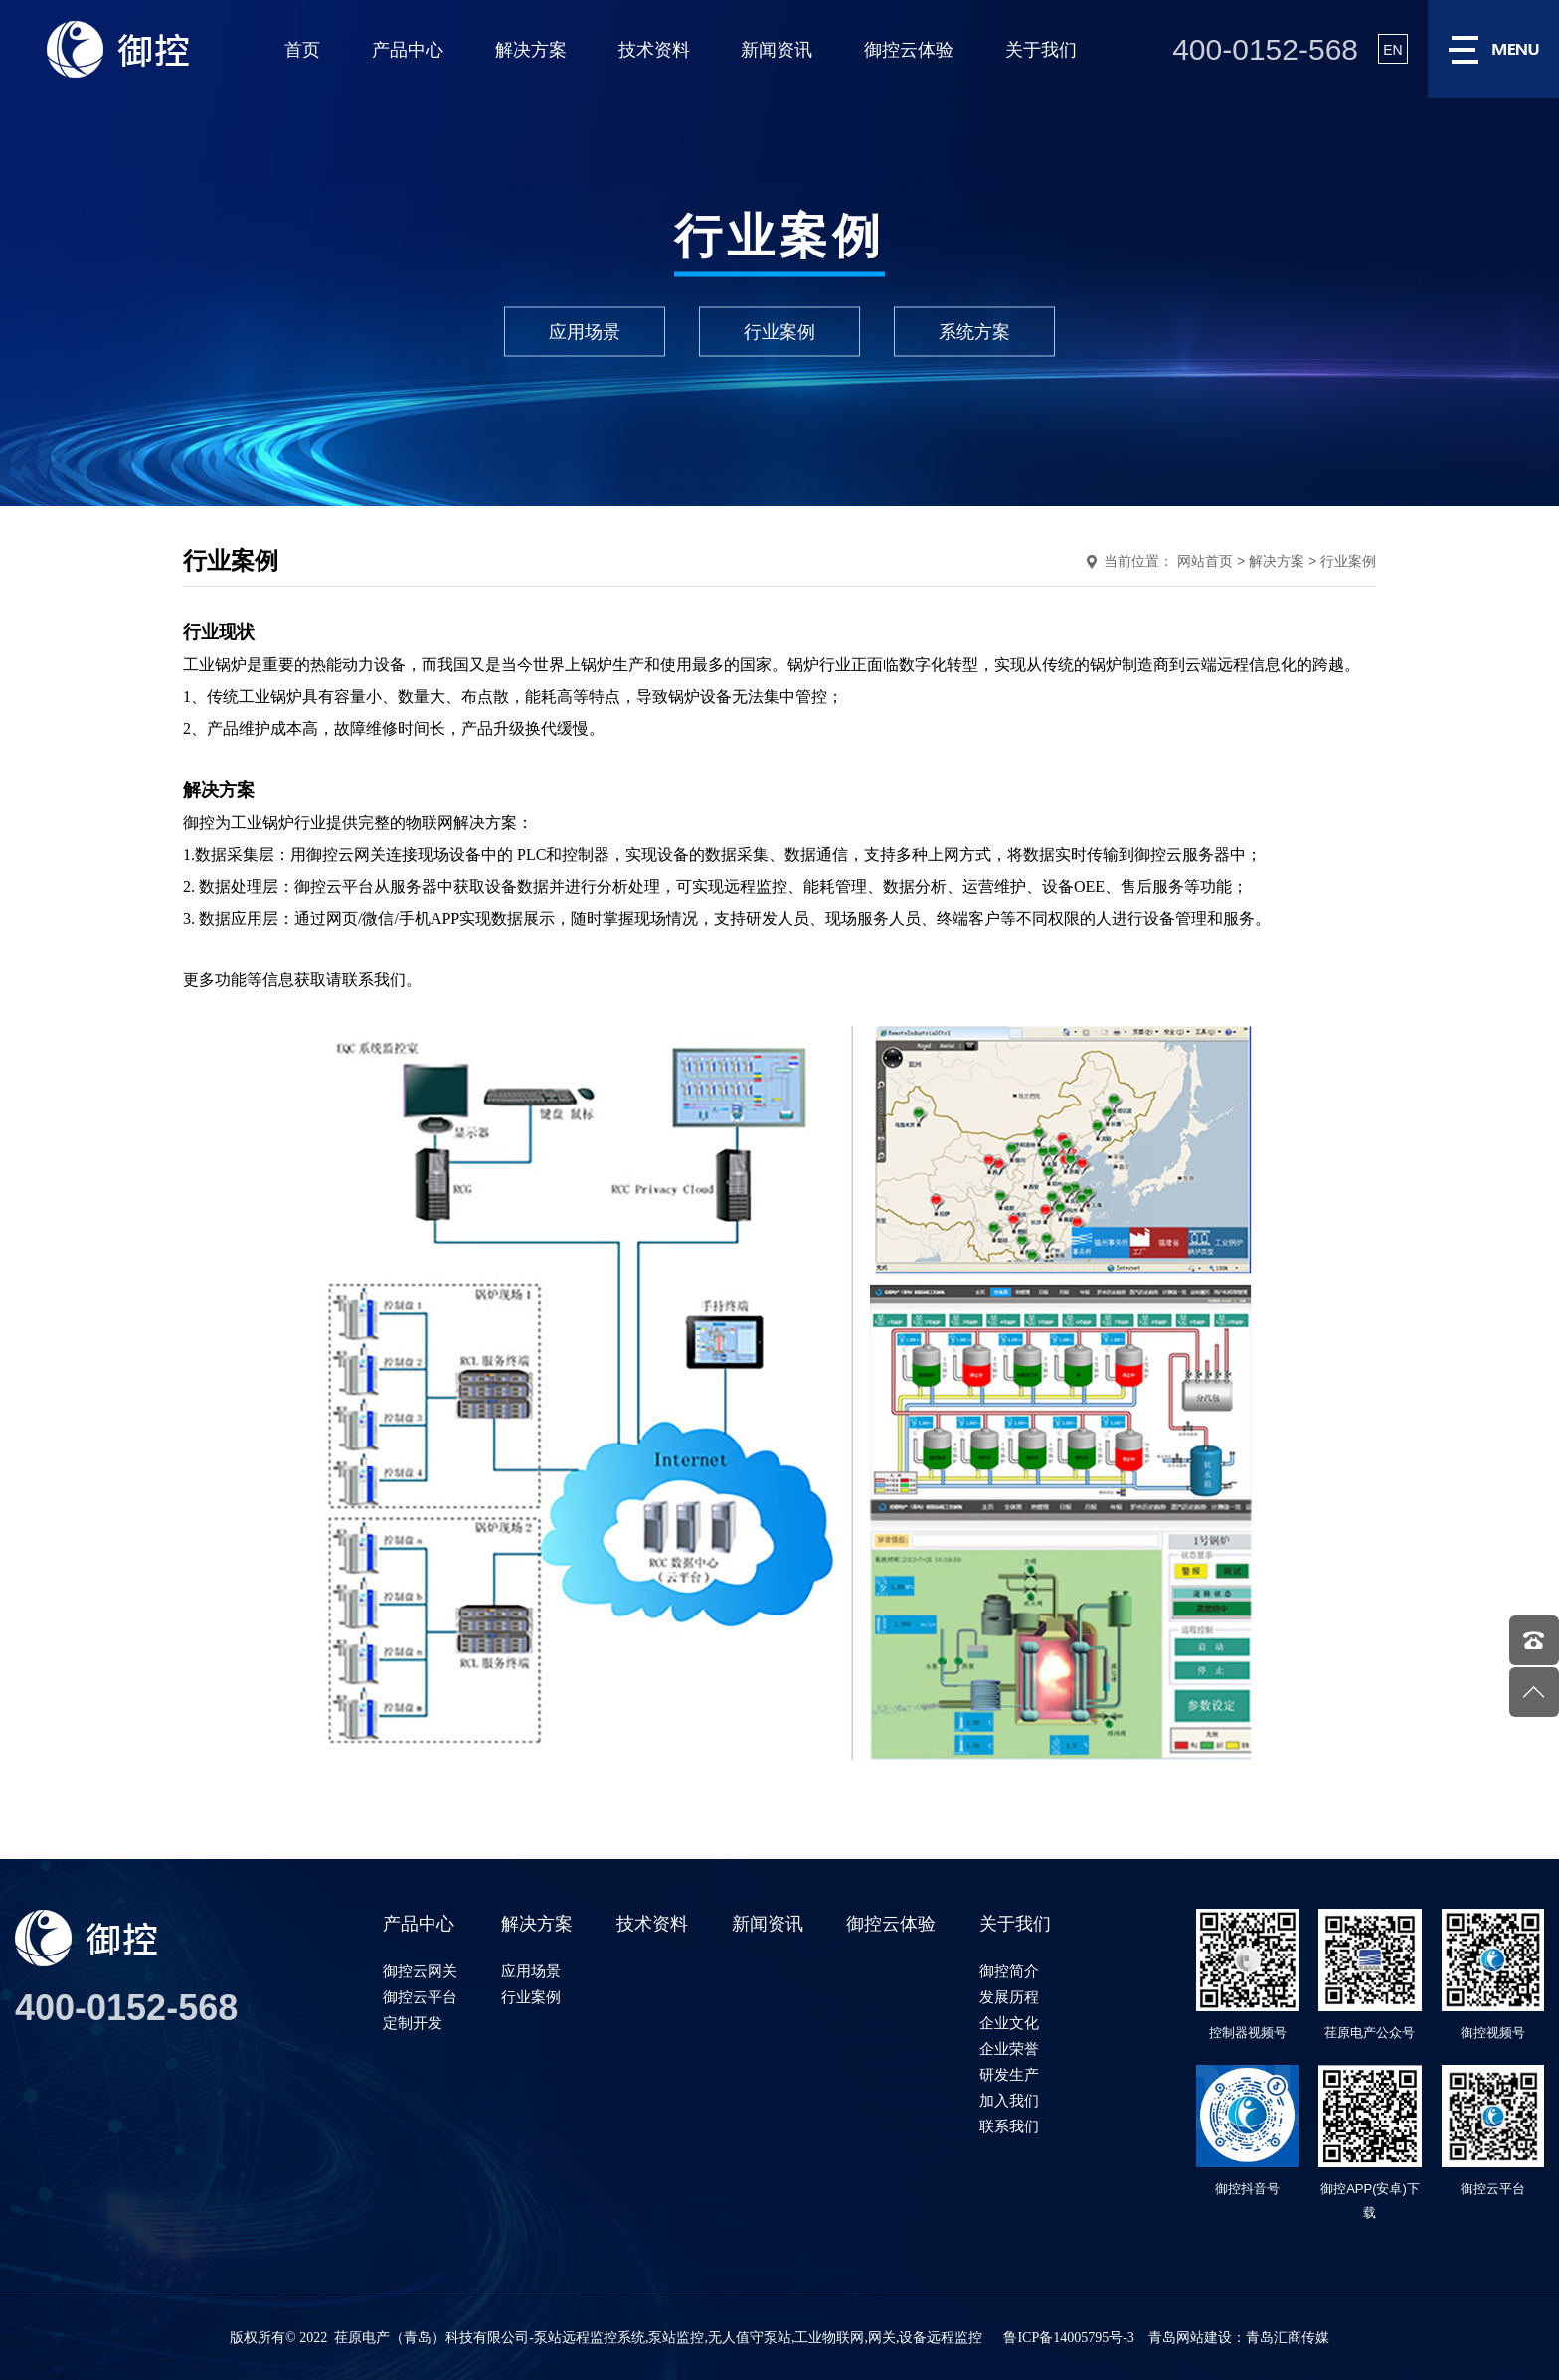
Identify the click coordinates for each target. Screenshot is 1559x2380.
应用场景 (584, 331)
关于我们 (1041, 50)
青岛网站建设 (1190, 2337)
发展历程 (1009, 1996)
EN (1392, 50)
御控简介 (1009, 1970)
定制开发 (412, 2022)
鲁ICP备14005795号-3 (1068, 2337)
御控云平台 (420, 1996)
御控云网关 (420, 1970)
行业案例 (779, 331)
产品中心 (407, 50)
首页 (302, 50)
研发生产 (1009, 2074)
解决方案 (531, 50)
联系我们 (1009, 2126)
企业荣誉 (1009, 2048)
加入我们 (1009, 2100)
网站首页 (1205, 561)
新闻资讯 (776, 50)
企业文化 (1009, 2022)
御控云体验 (908, 50)
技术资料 (654, 50)
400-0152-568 (1265, 49)
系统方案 (974, 331)
